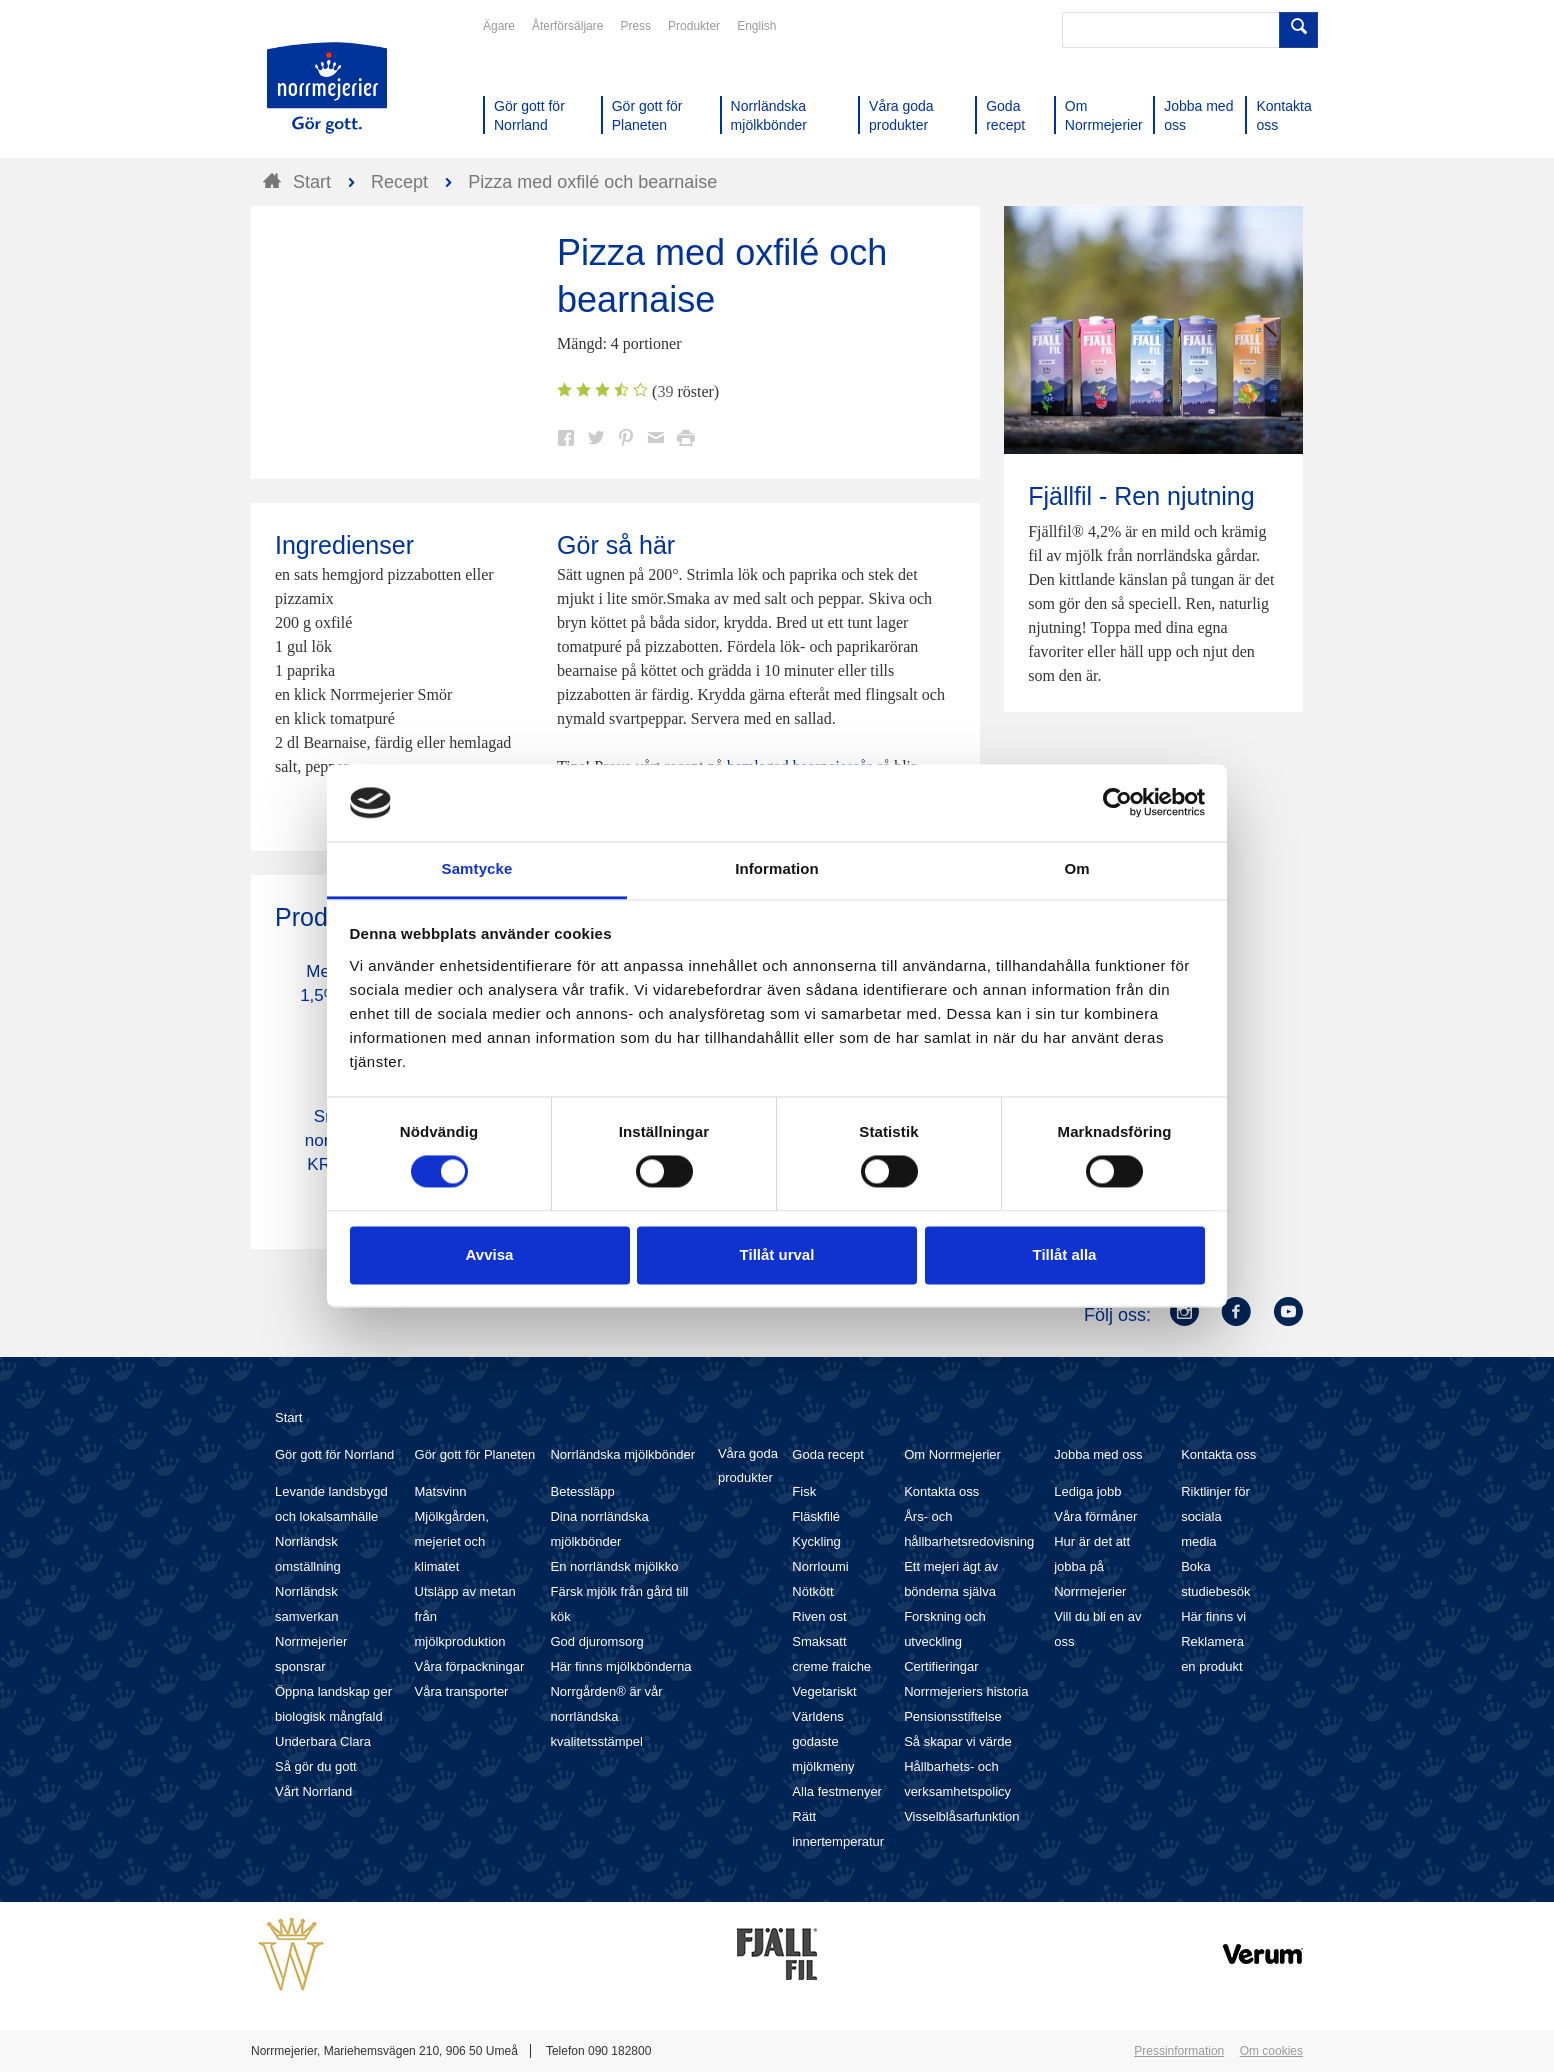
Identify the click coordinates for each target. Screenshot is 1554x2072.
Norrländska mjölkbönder (622, 1454)
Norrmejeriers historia (966, 1691)
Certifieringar (941, 1666)
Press (635, 26)
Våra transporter (462, 1691)
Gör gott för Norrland (334, 1454)
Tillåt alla (1065, 1254)
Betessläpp (582, 1491)
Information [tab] (777, 868)
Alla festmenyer (837, 1791)
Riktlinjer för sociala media (1215, 1516)
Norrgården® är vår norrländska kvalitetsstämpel (606, 1716)
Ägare (499, 26)
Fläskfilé (816, 1516)
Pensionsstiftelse (953, 1716)
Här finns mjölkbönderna (620, 1666)
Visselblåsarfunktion (961, 1816)
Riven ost (819, 1616)
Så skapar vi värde (958, 1741)
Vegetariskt (824, 1691)
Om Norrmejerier (952, 1454)
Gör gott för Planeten (475, 1454)
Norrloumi (820, 1566)
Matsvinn (441, 1491)
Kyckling (816, 1541)
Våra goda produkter (748, 1465)
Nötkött (812, 1591)
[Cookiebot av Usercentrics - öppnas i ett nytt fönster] (1117, 803)
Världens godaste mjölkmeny (823, 1741)
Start (288, 1417)
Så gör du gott (316, 1766)
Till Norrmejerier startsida (327, 88)
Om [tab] (1076, 868)
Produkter (694, 26)
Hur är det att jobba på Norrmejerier (1092, 1566)
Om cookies (1271, 2051)
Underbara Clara (323, 1741)
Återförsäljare (567, 26)
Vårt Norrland (313, 1791)
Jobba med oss (1098, 1454)
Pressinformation (1179, 2051)
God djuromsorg (596, 1641)
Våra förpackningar (470, 1666)
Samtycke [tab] (477, 868)
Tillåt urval (777, 1254)
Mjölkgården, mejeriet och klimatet (452, 1541)
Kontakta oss (941, 1491)
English (756, 26)
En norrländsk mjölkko (614, 1566)
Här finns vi (1213, 1616)
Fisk (804, 1491)
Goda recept (828, 1454)
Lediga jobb (1087, 1491)
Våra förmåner (1095, 1516)
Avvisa (490, 1254)
